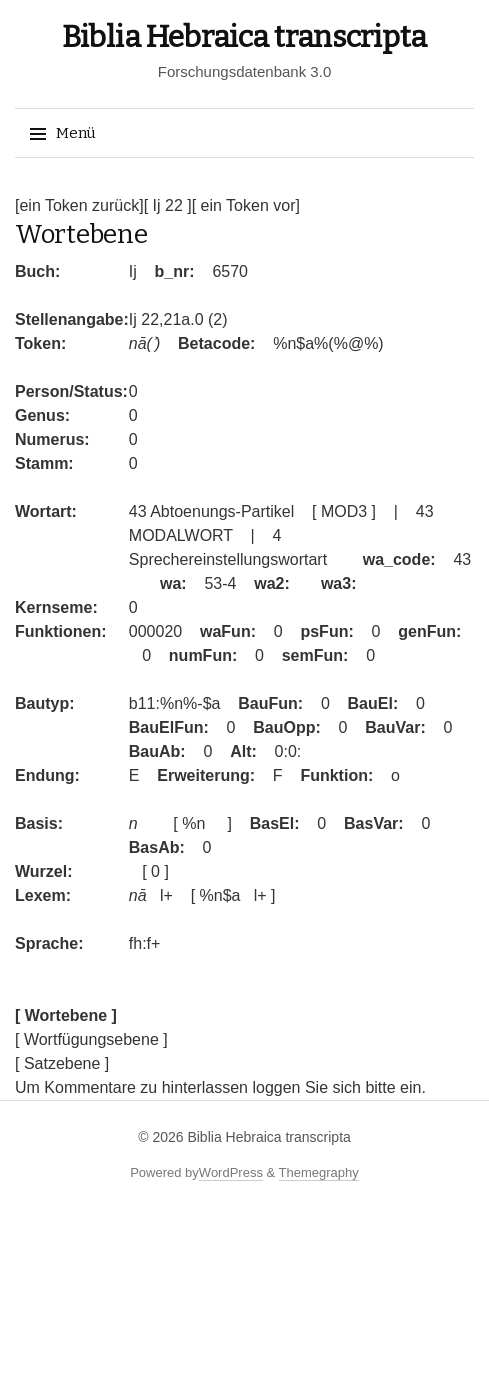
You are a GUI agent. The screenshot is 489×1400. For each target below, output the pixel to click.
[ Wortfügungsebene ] (91, 1039)
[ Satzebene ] (62, 1063)
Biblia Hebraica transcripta (244, 37)
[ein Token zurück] (79, 205)
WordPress (231, 1172)
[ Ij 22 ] (168, 205)
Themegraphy (319, 1172)
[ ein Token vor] (246, 205)
